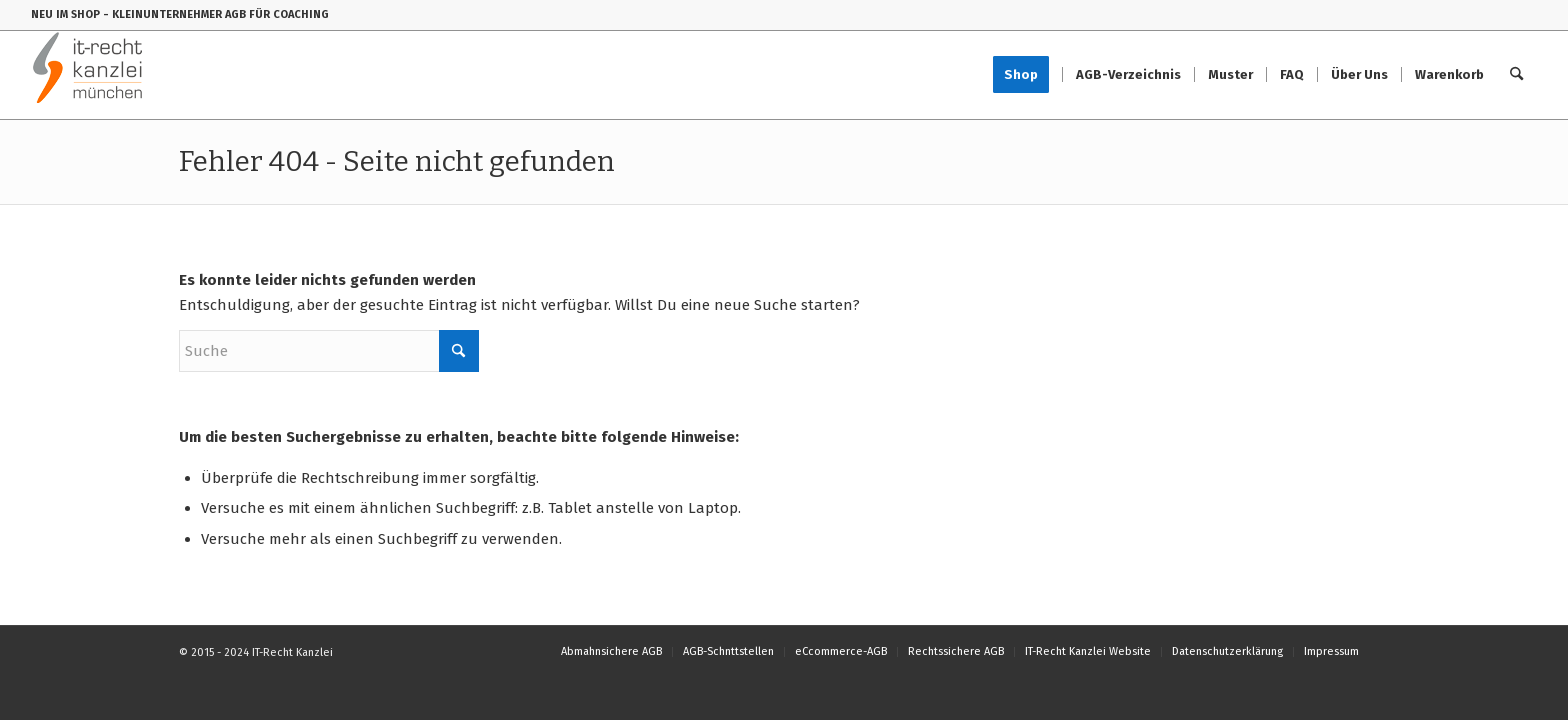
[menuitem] (1027, 75)
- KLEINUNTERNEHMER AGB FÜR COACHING (216, 14)
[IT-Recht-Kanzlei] (88, 75)
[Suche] (1516, 75)
